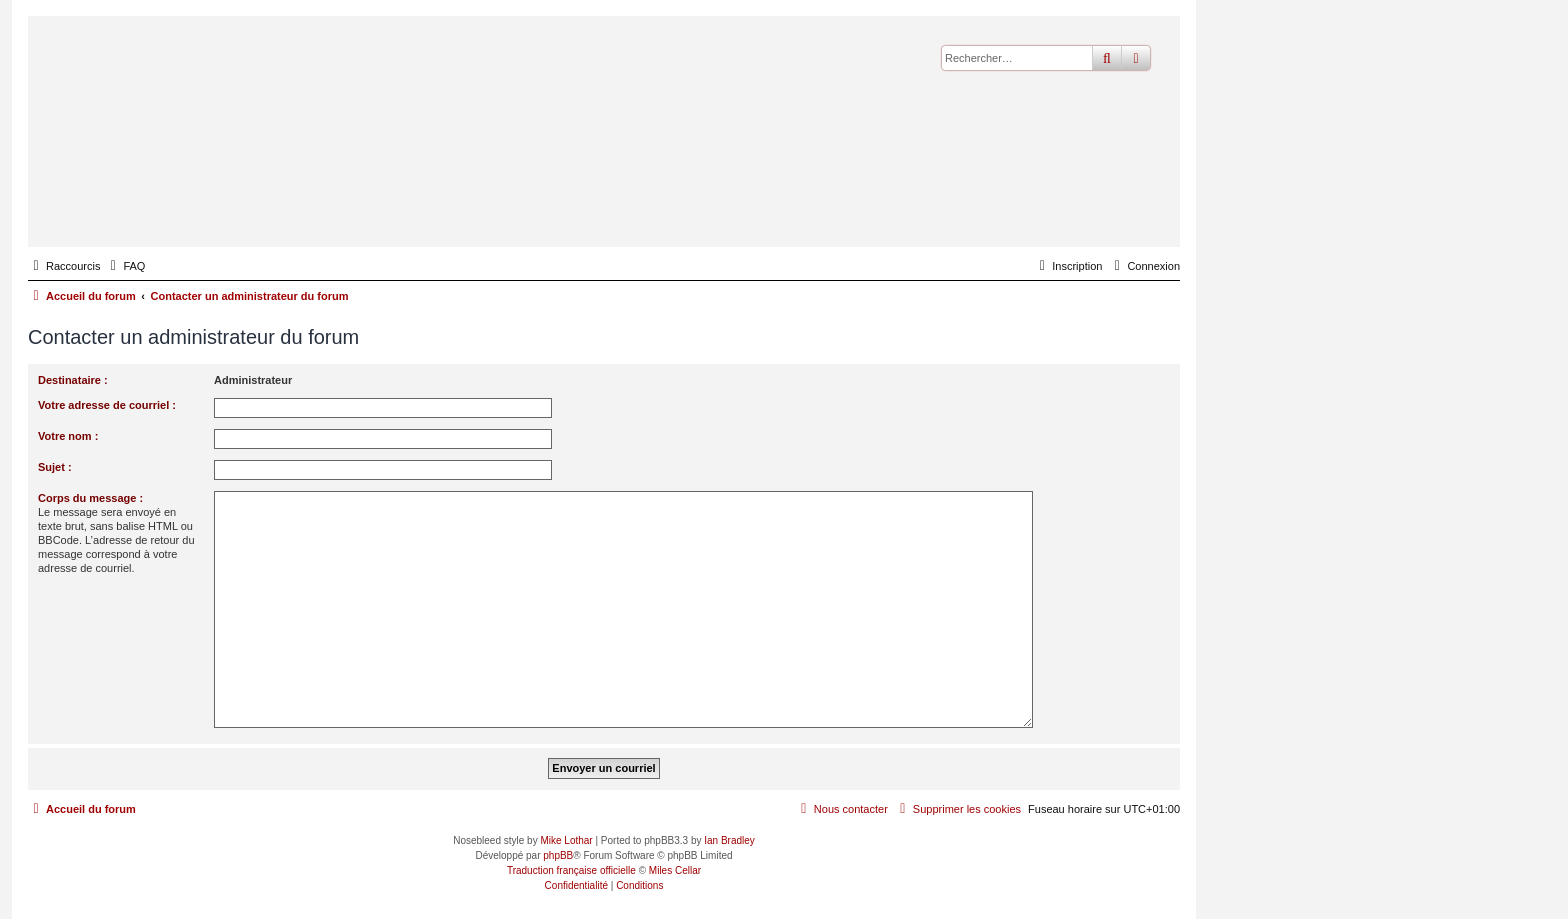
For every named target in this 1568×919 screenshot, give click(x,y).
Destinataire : (73, 380)
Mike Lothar (566, 840)
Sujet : (55, 467)
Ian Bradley (729, 840)
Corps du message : (90, 498)
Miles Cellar (675, 870)
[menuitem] (125, 266)
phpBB (558, 855)
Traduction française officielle (571, 870)
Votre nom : (68, 436)
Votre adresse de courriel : (107, 405)
